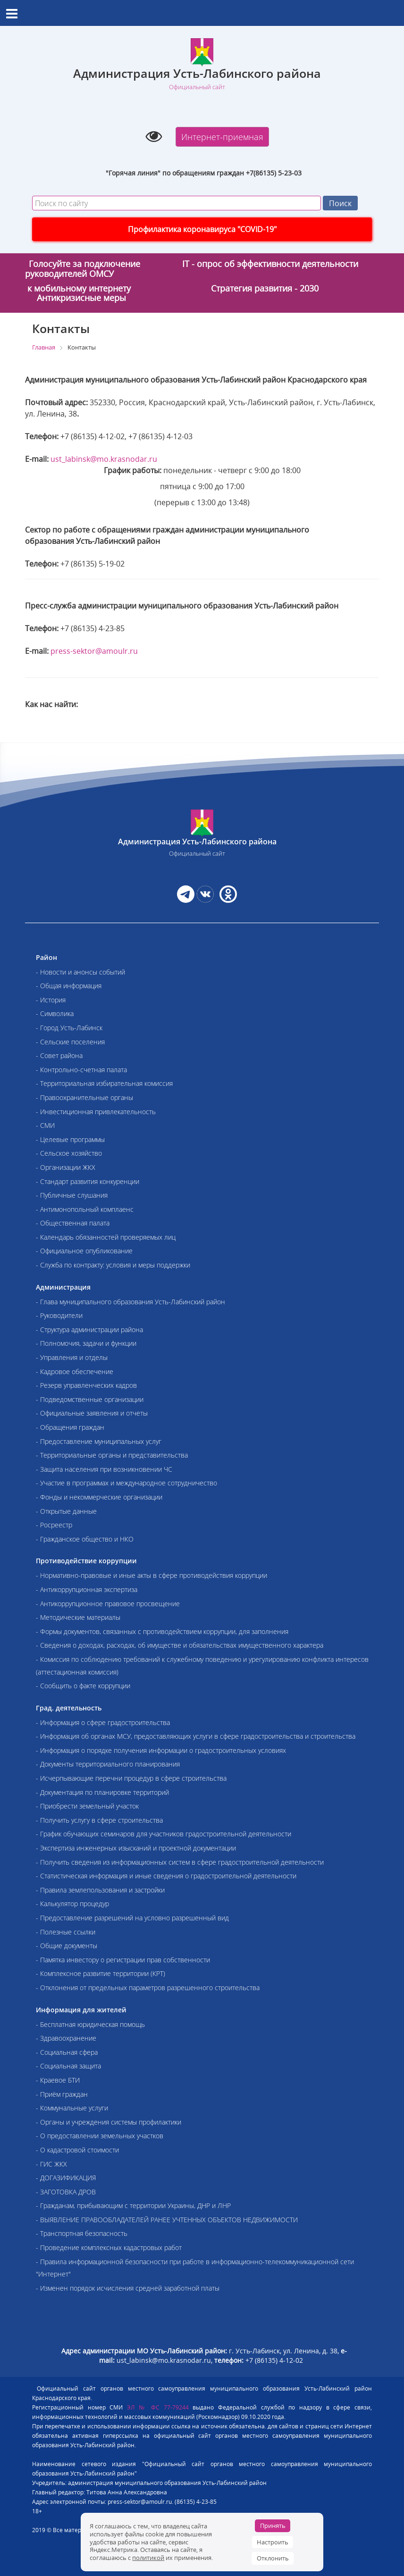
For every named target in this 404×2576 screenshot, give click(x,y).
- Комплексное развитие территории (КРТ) (100, 1973)
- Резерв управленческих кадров (86, 1385)
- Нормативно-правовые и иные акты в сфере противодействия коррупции (151, 1575)
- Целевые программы (70, 1139)
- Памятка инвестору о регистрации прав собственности (123, 1959)
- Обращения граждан (70, 1427)
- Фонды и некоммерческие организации (99, 1496)
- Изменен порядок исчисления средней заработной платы (127, 2288)
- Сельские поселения (70, 1041)
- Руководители (59, 1315)
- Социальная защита (68, 2065)
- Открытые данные (66, 1511)
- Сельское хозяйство (69, 1153)
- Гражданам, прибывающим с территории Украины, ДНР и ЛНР (133, 2205)
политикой (148, 2557)
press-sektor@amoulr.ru (94, 651)
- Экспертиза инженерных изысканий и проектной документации (136, 1847)
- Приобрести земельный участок (87, 1805)
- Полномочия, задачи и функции (86, 1343)
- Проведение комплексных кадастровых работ (109, 2247)
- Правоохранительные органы (84, 1097)
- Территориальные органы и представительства (112, 1455)
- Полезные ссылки (65, 1931)
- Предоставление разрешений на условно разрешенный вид (132, 1917)
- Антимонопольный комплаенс (85, 1209)
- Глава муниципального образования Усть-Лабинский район (130, 1301)
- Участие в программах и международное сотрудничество (126, 1482)
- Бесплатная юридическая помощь (90, 2024)
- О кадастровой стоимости (77, 2149)
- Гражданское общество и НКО (85, 1538)
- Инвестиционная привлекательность (96, 1111)
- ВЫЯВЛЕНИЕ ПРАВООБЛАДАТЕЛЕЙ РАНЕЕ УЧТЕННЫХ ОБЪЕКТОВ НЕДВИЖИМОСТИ (167, 2219)
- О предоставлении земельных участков (99, 2135)
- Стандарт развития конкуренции (87, 1181)
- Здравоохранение (66, 2038)
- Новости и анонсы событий (80, 971)
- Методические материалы (78, 1617)
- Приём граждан (62, 2094)
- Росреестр (54, 1524)
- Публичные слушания (72, 1195)
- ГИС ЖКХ (51, 2163)
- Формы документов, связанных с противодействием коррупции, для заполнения (162, 1631)
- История (51, 999)
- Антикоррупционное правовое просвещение (108, 1603)
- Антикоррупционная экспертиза (86, 1589)
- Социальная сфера (67, 2052)
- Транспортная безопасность (81, 2233)
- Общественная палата (72, 1222)
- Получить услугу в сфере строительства (99, 1820)
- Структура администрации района (89, 1329)
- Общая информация (68, 985)
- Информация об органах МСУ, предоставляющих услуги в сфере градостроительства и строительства (195, 1736)
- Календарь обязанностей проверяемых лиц (106, 1237)
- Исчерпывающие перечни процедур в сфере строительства (131, 1778)
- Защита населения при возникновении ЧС (104, 1469)
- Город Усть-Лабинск (69, 1027)
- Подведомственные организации (89, 1399)
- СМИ (45, 1125)
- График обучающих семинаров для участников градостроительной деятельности (163, 1833)
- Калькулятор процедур (72, 1903)
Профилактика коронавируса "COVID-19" (202, 229)
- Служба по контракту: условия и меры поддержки (113, 1264)
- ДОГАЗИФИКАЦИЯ (66, 2177)
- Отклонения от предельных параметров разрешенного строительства (148, 1987)
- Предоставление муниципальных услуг (98, 1441)
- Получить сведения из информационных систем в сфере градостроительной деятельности (180, 1862)
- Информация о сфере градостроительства (103, 1722)
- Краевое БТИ (58, 2080)
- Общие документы (66, 1945)
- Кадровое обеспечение (74, 1371)
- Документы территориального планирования (108, 1763)
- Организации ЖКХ (65, 1167)
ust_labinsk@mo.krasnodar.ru (103, 459)
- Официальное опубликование (84, 1250)
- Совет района (59, 1055)
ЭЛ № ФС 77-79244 (158, 2407)
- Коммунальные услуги (72, 2107)
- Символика (55, 1013)
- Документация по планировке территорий (102, 1792)
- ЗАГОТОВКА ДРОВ (66, 2191)
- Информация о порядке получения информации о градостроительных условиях (161, 1750)
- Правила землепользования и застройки (100, 1889)
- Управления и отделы (72, 1357)
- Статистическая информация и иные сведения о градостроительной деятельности (166, 1875)
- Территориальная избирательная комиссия (104, 1083)
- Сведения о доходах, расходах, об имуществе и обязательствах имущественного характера (179, 1645)
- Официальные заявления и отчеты (92, 1413)
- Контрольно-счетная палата (81, 1069)
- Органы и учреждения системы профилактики (108, 2121)
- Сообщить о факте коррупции (83, 1685)
